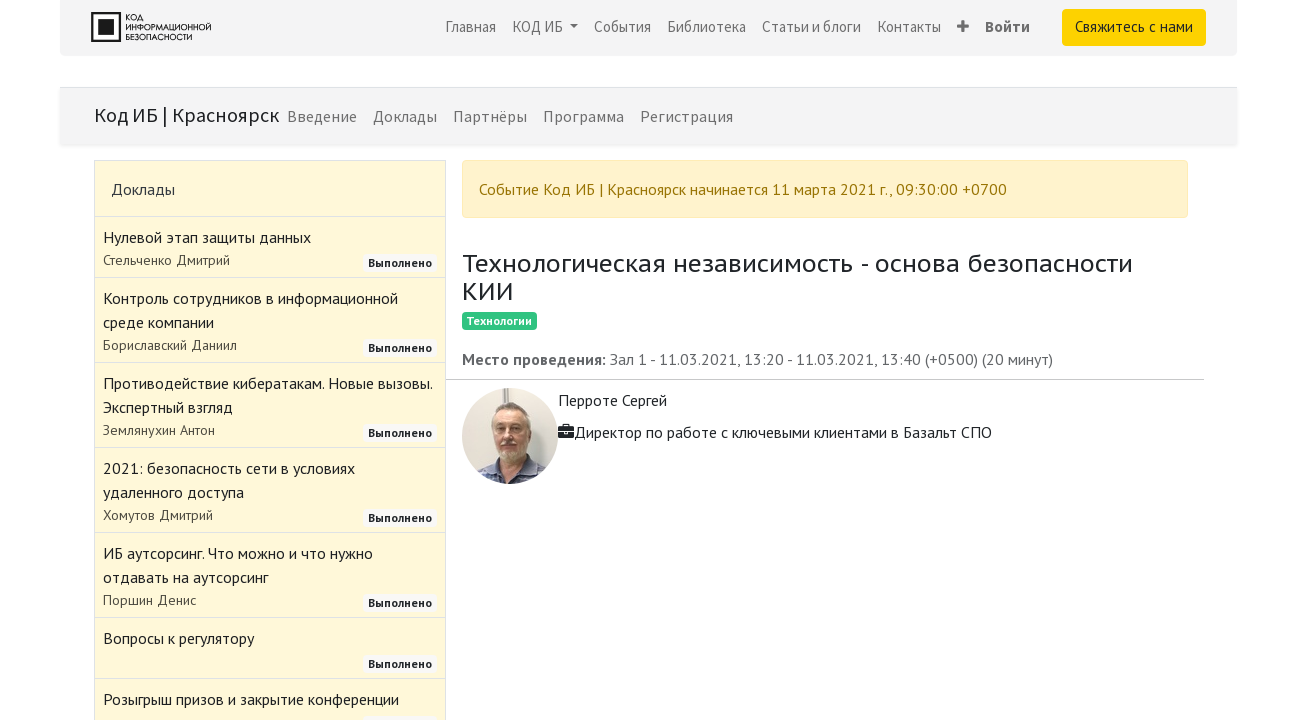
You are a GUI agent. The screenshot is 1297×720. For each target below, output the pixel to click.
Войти (1007, 26)
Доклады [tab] (143, 189)
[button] (963, 27)
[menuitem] (470, 27)
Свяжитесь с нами (1134, 26)
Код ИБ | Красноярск (186, 114)
